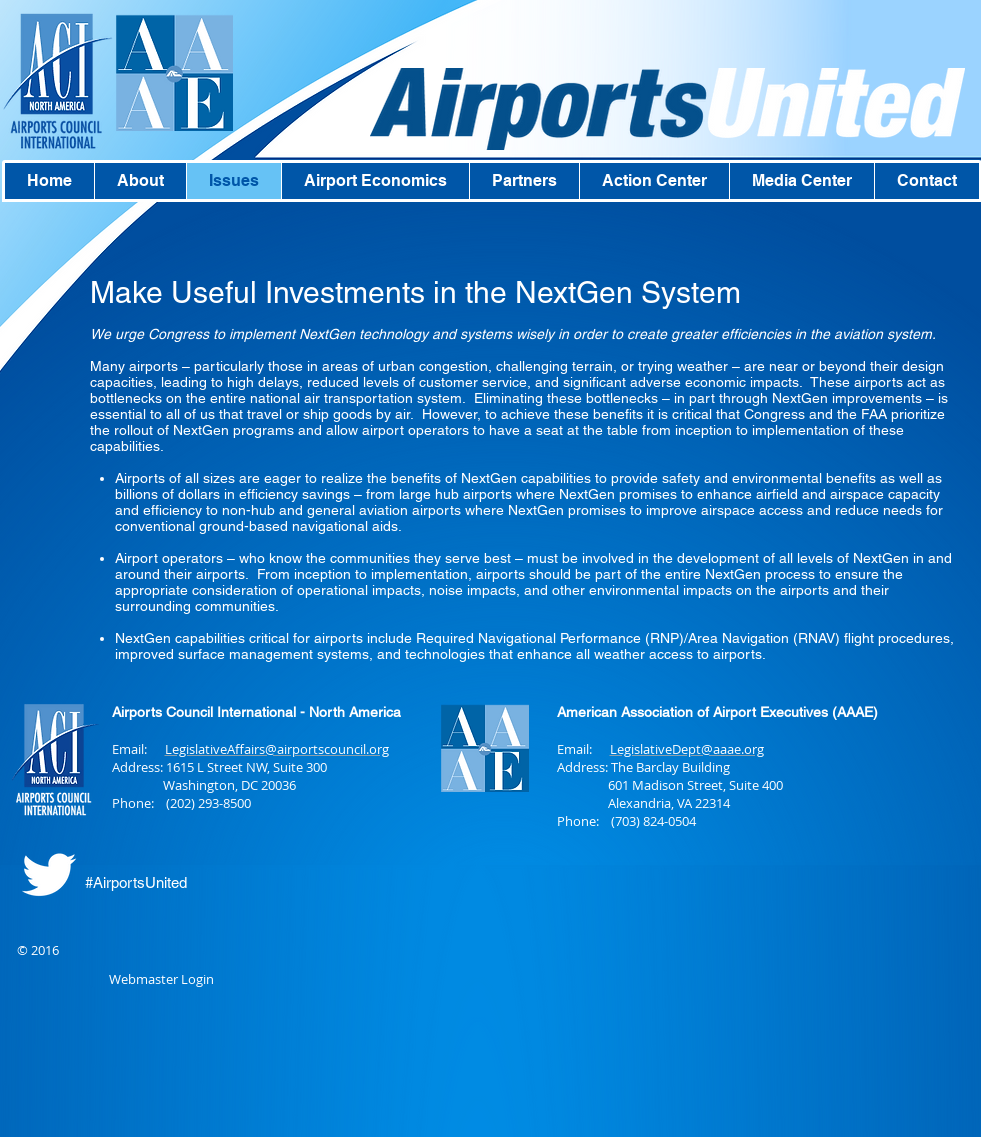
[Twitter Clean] (48, 874)
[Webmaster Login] (161, 980)
